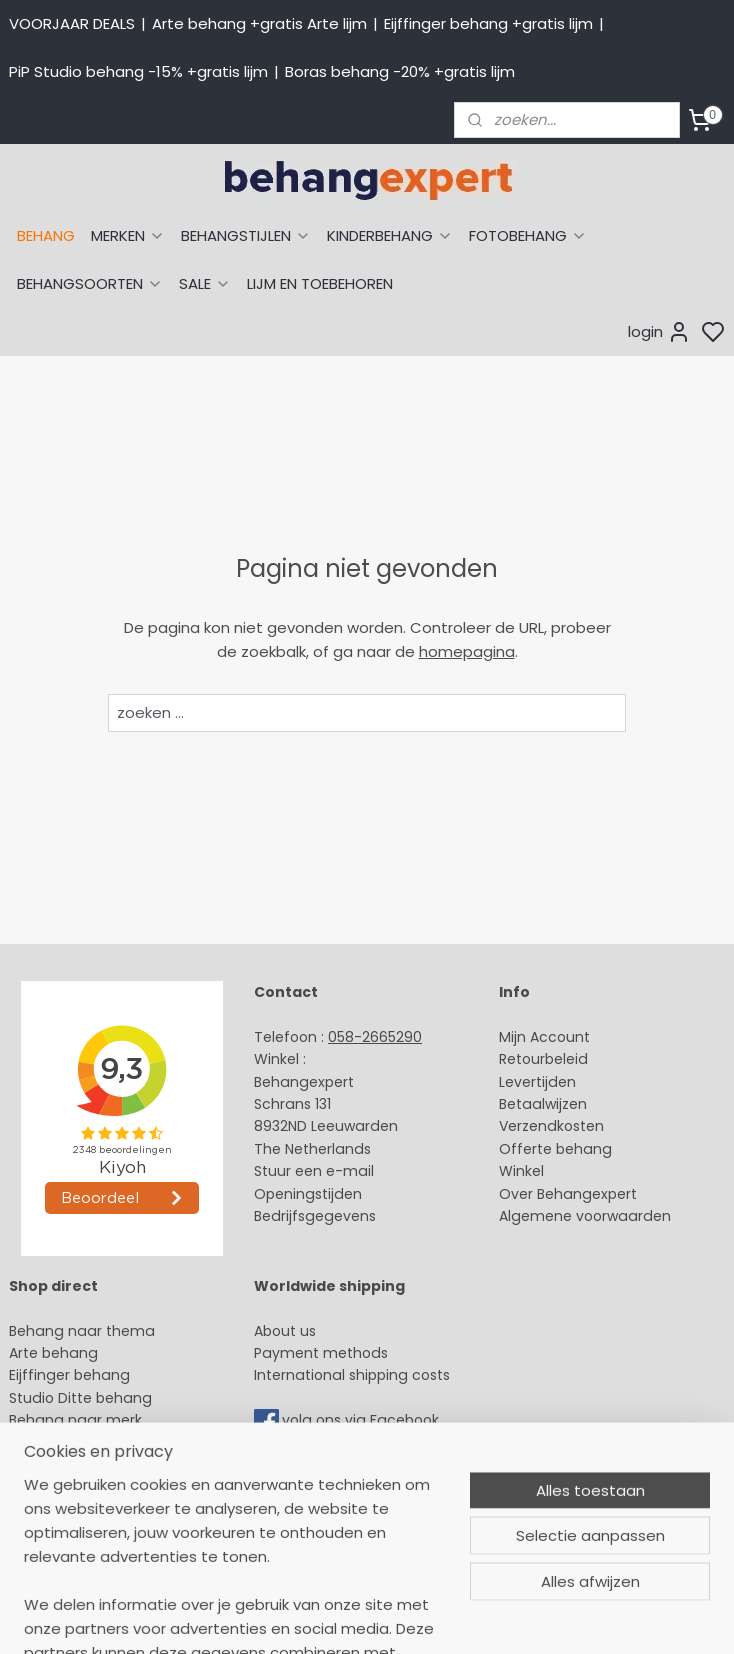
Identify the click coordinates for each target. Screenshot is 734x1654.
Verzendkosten (551, 1126)
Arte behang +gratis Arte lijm (259, 23)
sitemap (514, 1617)
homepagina (467, 651)
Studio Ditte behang (80, 1398)
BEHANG (46, 235)
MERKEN (128, 235)
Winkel (521, 1171)
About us (285, 1331)
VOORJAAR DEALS (72, 23)
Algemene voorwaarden (585, 1216)
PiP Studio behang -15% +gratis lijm (138, 71)
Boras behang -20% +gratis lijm (400, 71)
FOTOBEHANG (528, 235)
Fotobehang (52, 1510)
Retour (522, 1059)
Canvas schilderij (69, 1532)
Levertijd (528, 1082)
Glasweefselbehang (79, 1487)
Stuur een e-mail (316, 1171)
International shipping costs (352, 1375)
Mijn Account (544, 1037)
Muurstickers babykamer (96, 1465)
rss (556, 1617)
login (659, 332)
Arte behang (53, 1353)
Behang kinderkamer (83, 1443)
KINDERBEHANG (390, 235)
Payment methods (321, 1353)
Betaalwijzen (543, 1104)
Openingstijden (308, 1194)
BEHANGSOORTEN (90, 283)
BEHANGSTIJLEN (246, 235)
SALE (205, 283)
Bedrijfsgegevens (315, 1216)
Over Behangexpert (568, 1194)
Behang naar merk (75, 1420)
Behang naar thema (82, 1331)
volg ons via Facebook (362, 1421)
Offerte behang (555, 1149)
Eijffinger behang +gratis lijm (488, 23)
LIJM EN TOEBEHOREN (320, 283)
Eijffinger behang (69, 1375)
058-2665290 (375, 1037)
